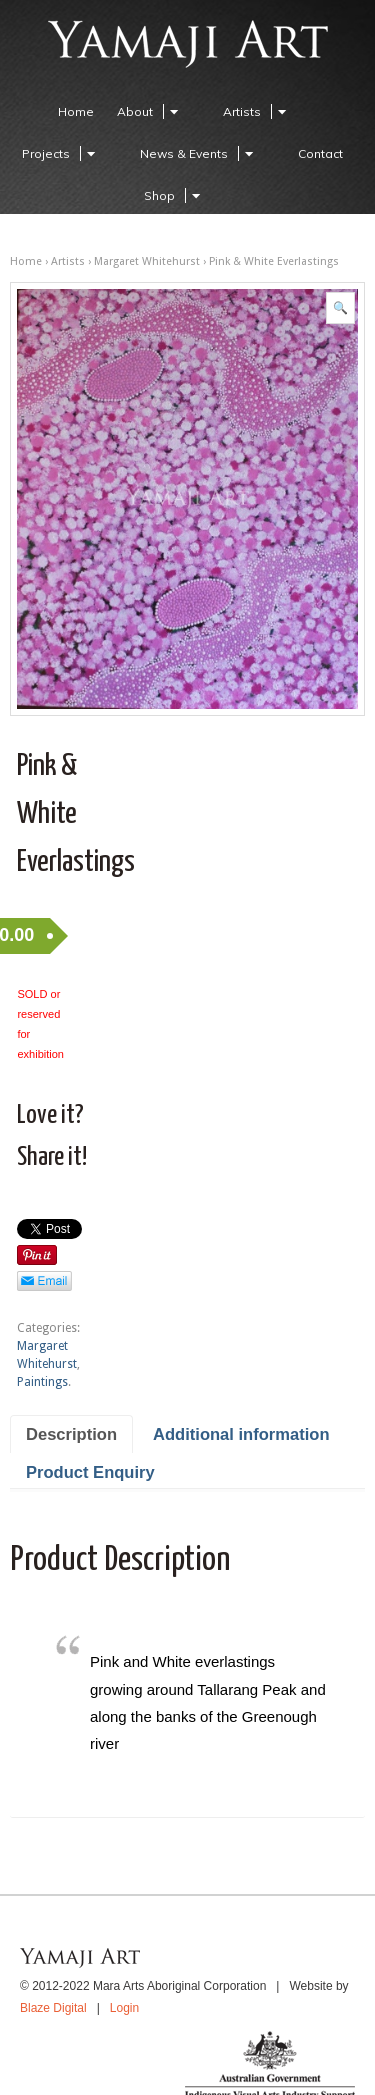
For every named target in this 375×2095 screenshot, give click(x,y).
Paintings (42, 1382)
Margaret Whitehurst (147, 261)
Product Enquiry (90, 1472)
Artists (257, 111)
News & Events (199, 153)
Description (71, 1434)
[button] (340, 308)
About (150, 111)
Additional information (241, 1434)
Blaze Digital (53, 2008)
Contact (320, 153)
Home (76, 111)
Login (124, 2008)
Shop (175, 195)
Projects (61, 153)
